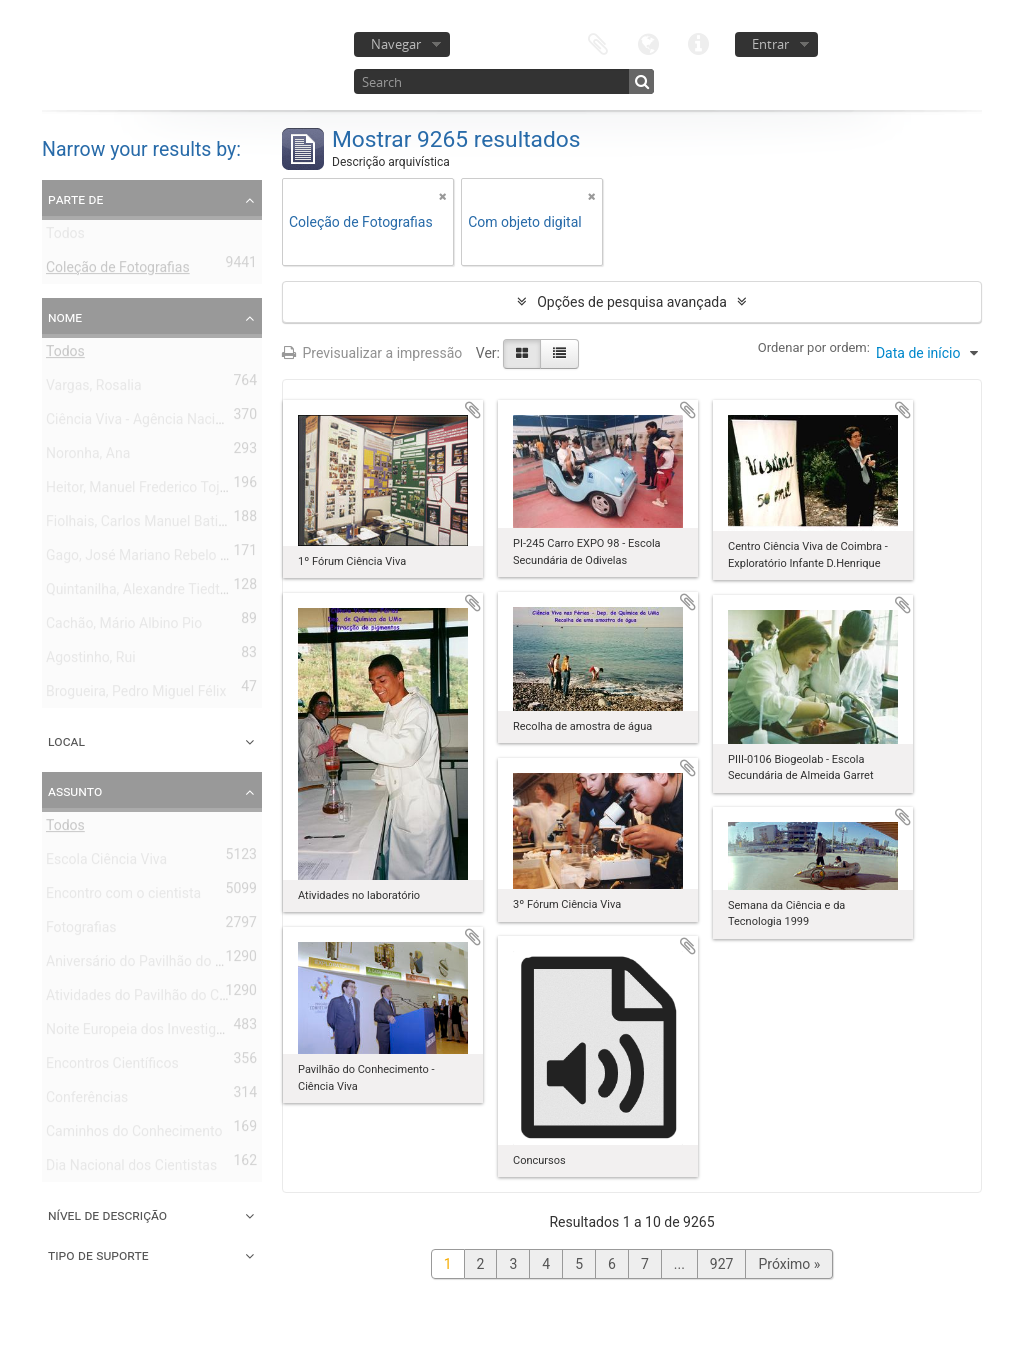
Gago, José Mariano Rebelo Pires (149, 559)
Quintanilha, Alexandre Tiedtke (140, 593)
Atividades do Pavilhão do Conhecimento (173, 999)
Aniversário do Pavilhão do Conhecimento (175, 965)
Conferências (87, 1101)
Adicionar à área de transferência (473, 410)
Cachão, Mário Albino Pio (124, 627)
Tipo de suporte (98, 1255)
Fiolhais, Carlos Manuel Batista (142, 525)
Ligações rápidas (698, 42)
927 (722, 1264)
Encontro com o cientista (123, 897)
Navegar (396, 44)
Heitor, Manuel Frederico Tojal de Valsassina (183, 491)
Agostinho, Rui (91, 661)
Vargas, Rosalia (94, 389)
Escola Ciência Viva (106, 863)
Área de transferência (598, 42)
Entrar (770, 44)
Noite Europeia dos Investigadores (152, 1033)
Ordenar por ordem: (814, 347)
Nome (65, 317)
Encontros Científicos (112, 1067)
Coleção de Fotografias (118, 271)
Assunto (75, 791)
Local (66, 741)
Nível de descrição (107, 1215)
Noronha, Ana (88, 457)
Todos (65, 237)
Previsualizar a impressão (372, 353)
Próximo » (789, 1264)
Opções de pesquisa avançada (632, 302)
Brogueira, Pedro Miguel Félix (136, 695)
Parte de (75, 199)
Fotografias (81, 931)
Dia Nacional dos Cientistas (131, 1169)
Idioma (648, 42)
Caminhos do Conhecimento (134, 1135)
